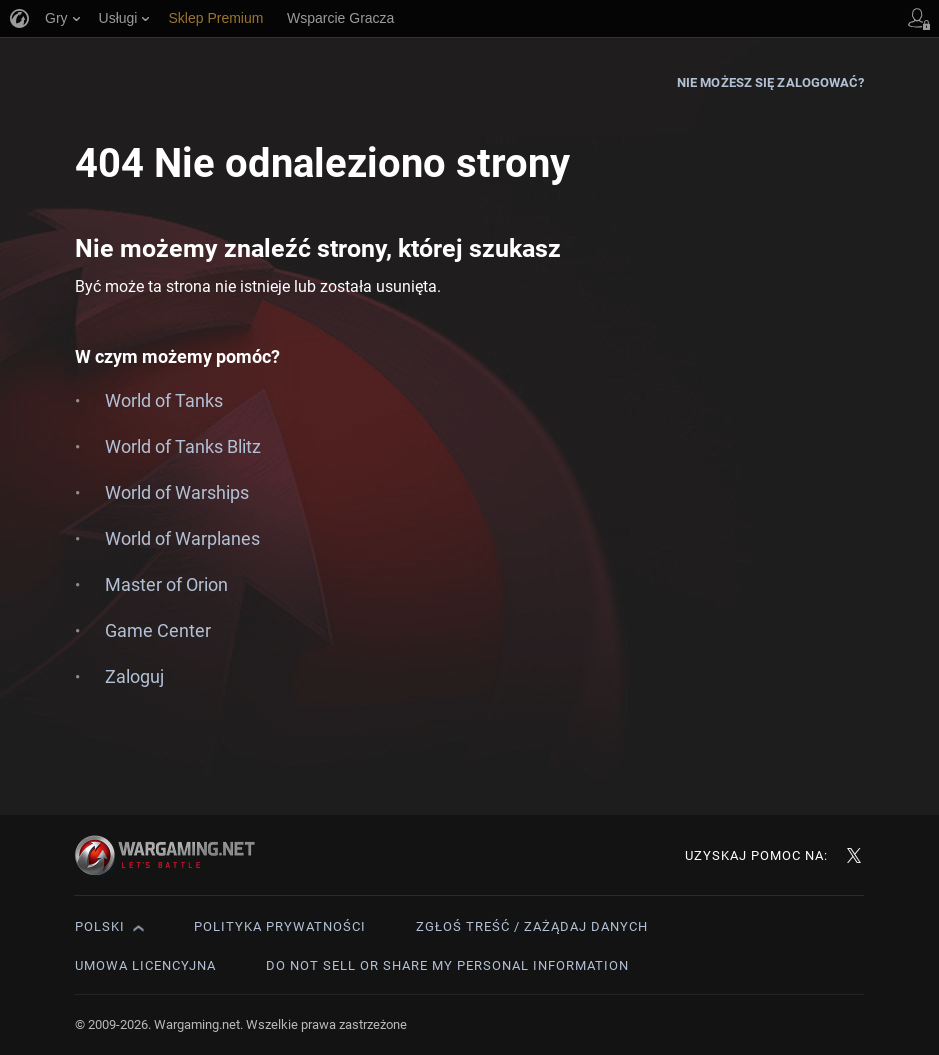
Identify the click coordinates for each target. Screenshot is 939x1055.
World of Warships (177, 492)
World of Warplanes (182, 538)
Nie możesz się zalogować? (771, 82)
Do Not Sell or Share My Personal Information (447, 965)
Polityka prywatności (280, 926)
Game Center (158, 630)
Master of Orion (166, 584)
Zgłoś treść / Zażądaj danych (532, 926)
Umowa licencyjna (145, 965)
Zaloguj (134, 676)
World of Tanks (164, 400)
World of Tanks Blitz (183, 446)
